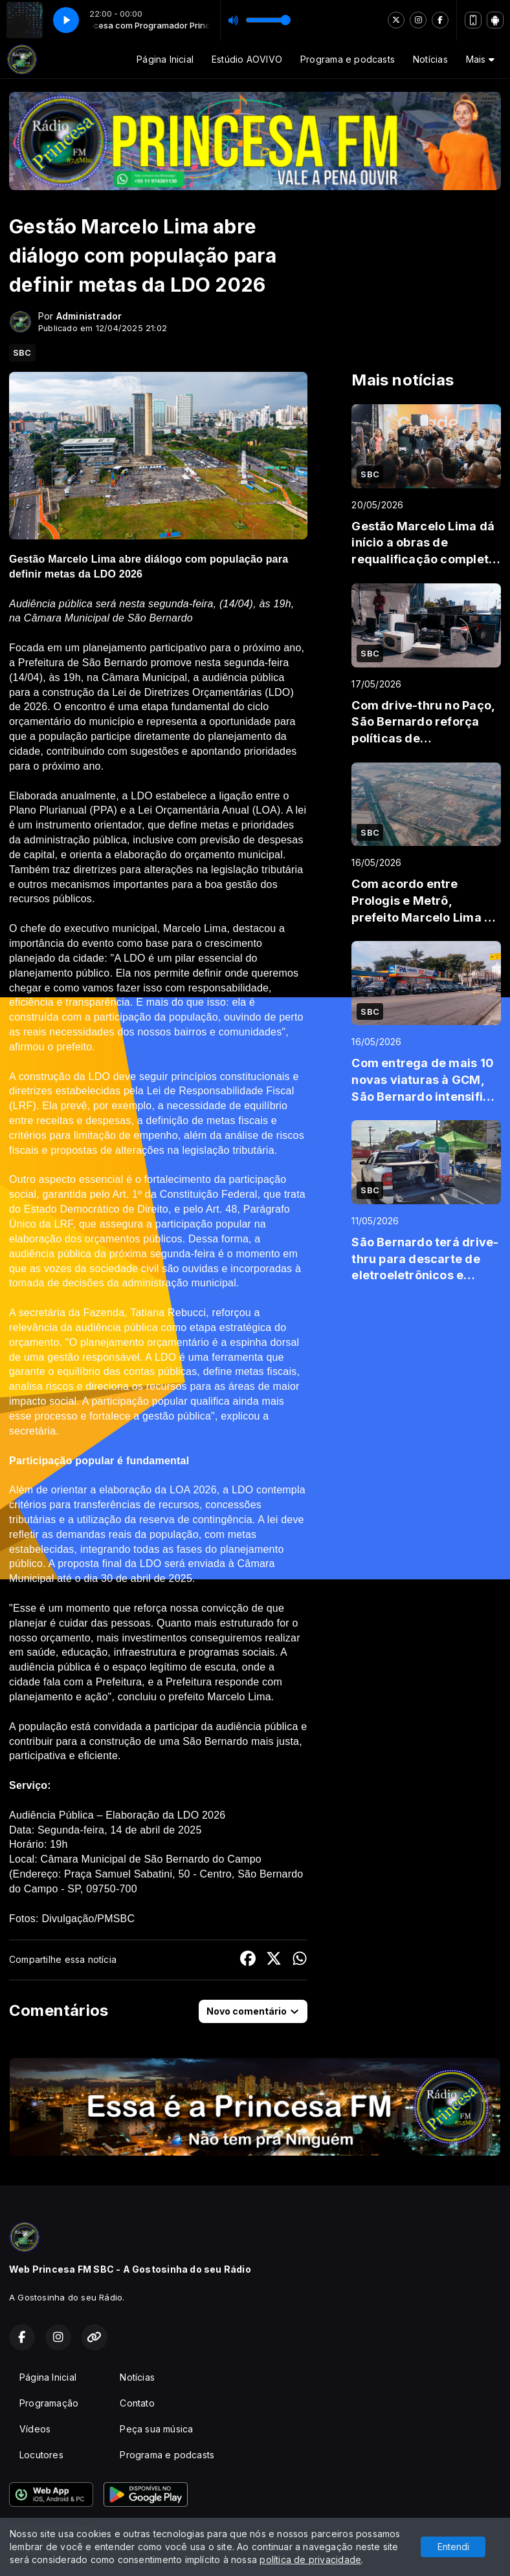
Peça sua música (156, 2428)
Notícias (430, 59)
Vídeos (34, 2428)
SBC (22, 352)
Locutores (41, 2454)
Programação (48, 2402)
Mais (480, 59)
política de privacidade (310, 2559)
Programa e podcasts (347, 59)
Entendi (453, 2546)
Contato (137, 2402)
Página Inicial (165, 59)
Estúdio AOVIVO (247, 59)
